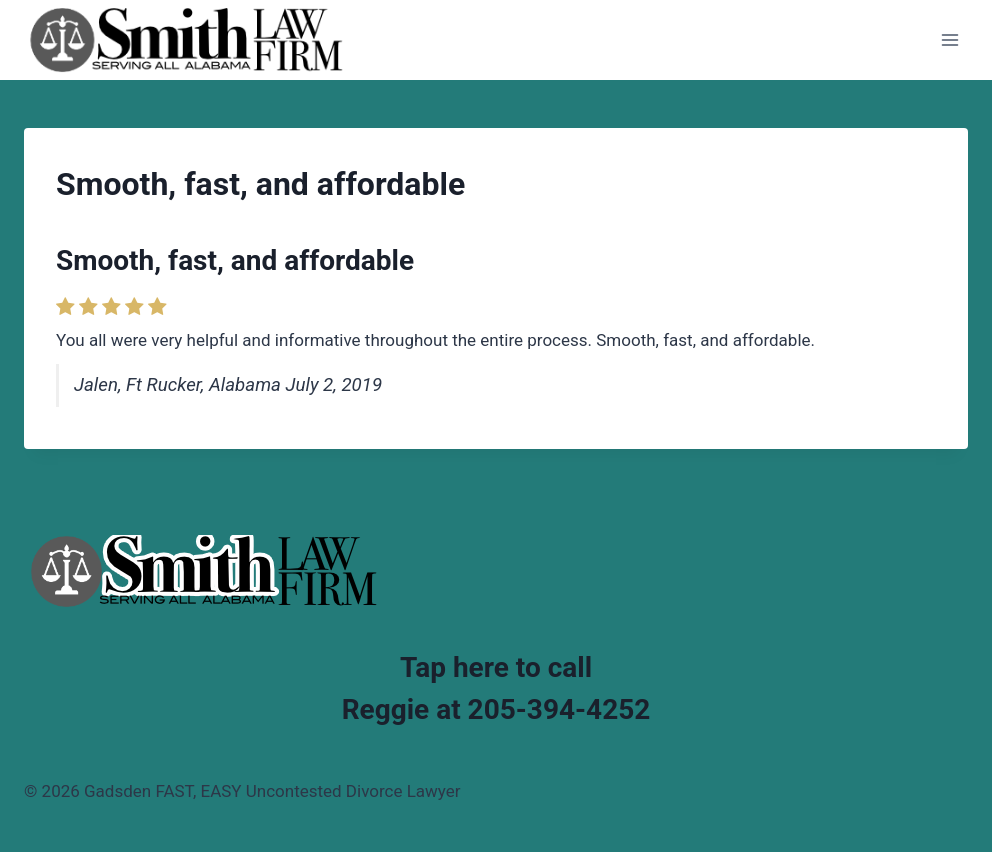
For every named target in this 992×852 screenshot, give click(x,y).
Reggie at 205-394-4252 (496, 709)
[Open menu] (949, 39)
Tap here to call (496, 667)
